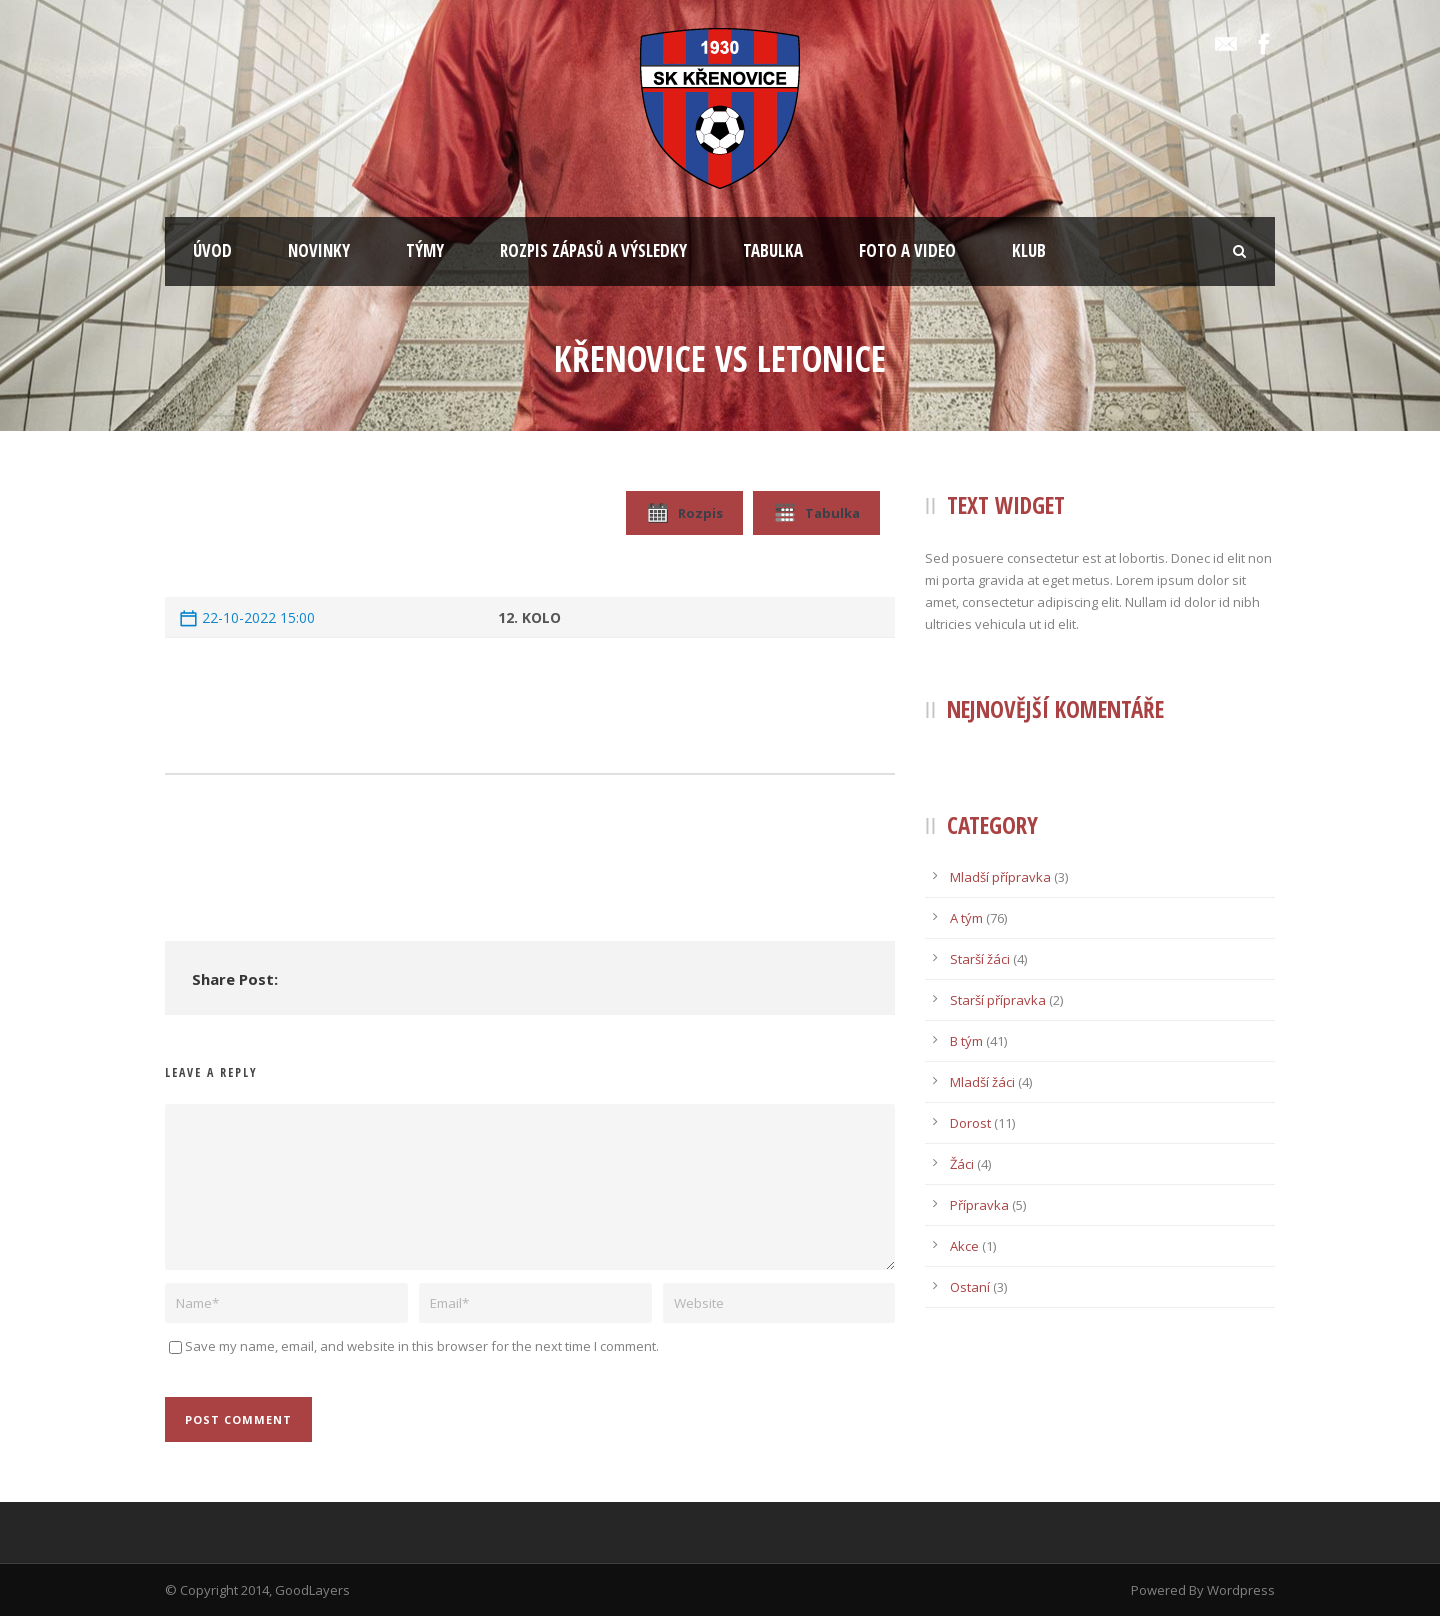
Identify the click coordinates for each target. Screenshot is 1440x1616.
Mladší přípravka (1000, 877)
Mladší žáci (982, 1082)
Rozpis (684, 513)
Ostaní (970, 1287)
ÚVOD (212, 250)
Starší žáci (980, 959)
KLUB (1029, 250)
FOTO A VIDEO (907, 250)
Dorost (970, 1123)
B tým (966, 1041)
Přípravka (979, 1205)
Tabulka (816, 513)
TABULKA (773, 250)
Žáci (962, 1164)
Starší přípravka (998, 1000)
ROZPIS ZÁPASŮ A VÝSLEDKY (593, 250)
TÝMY (425, 250)
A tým (966, 918)
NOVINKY (319, 250)
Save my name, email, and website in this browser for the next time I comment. (422, 1346)
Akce (964, 1246)
